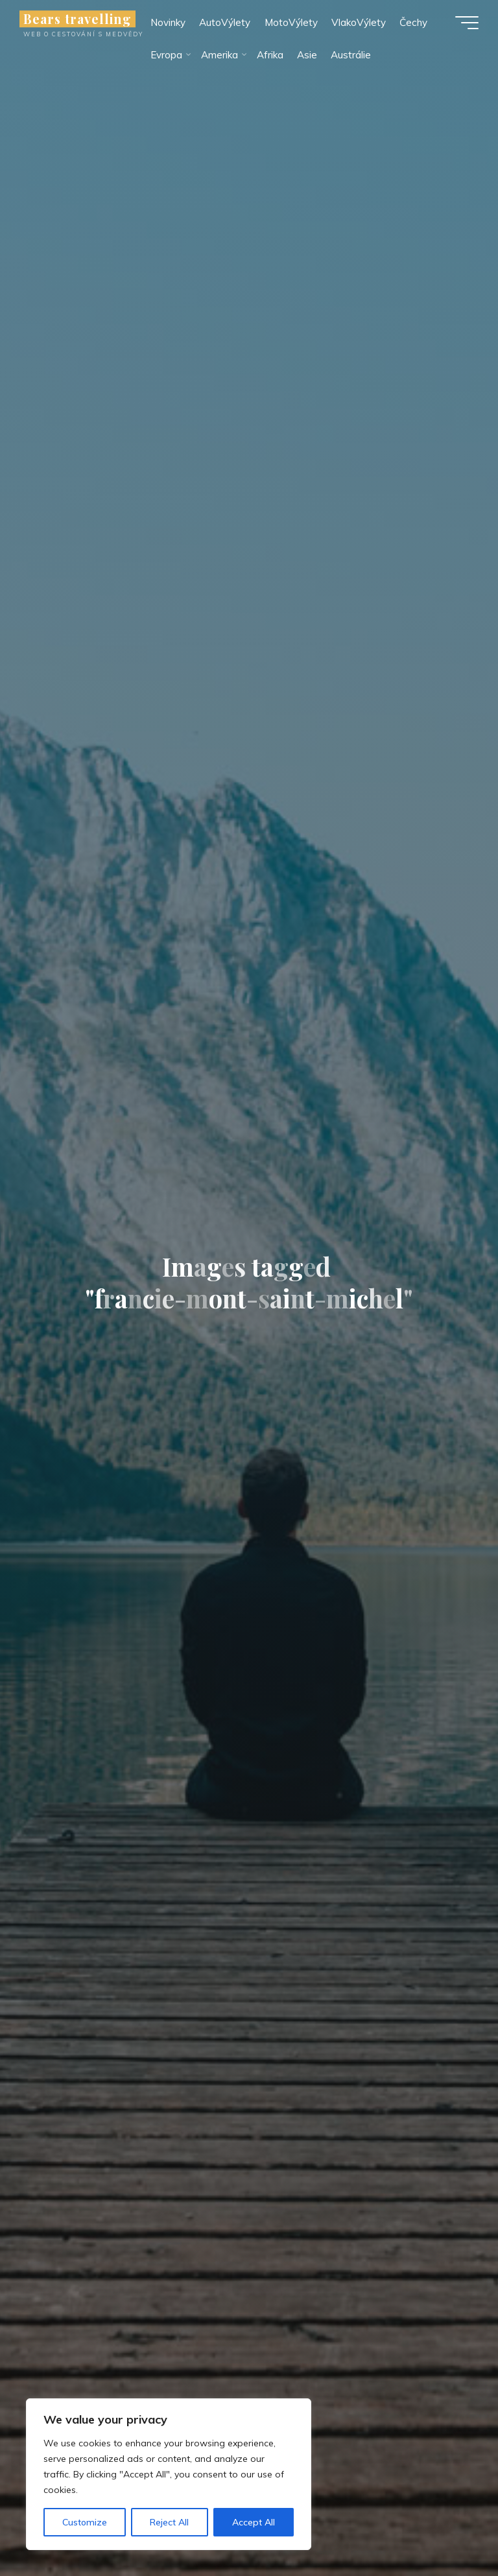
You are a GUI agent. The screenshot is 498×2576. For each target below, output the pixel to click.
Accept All (253, 2522)
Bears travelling (77, 18)
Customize (84, 2522)
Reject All (169, 2522)
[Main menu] (467, 22)
